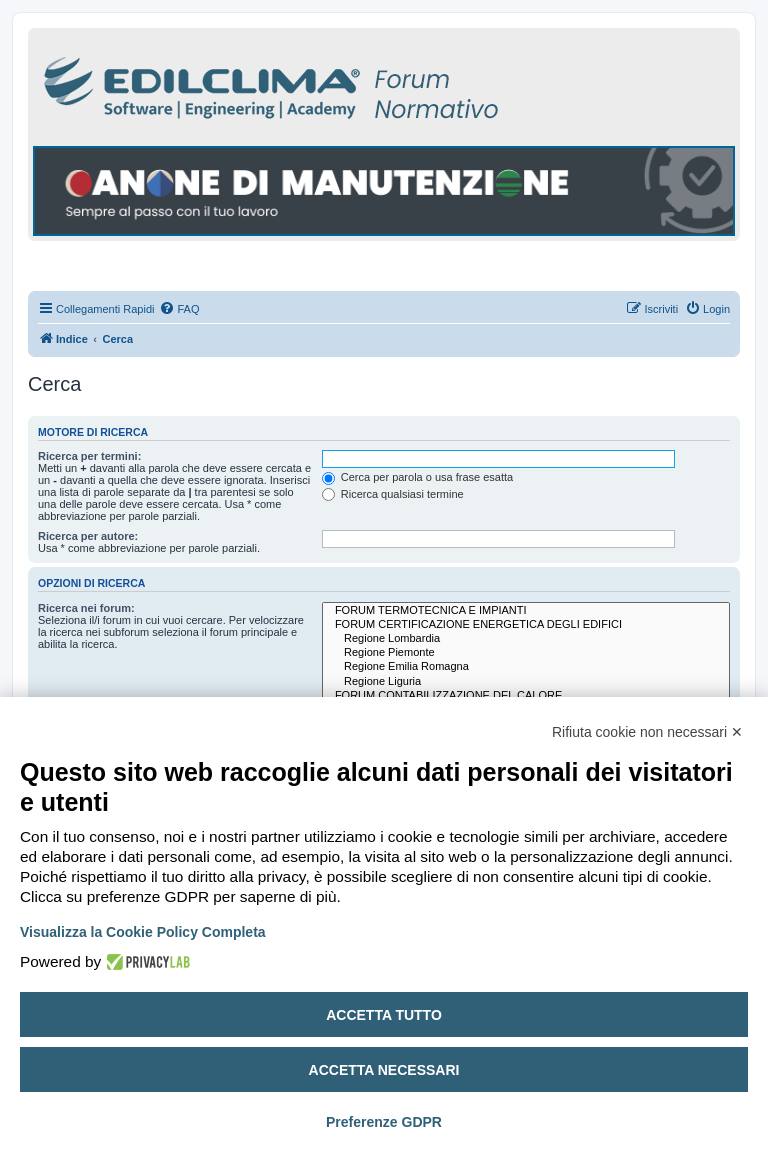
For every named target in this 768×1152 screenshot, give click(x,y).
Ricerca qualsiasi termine (393, 494)
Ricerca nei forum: (86, 608)
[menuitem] (179, 309)
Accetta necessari (384, 1070)
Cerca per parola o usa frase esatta (417, 477)
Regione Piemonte (526, 653)
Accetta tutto (384, 1015)
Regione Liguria (526, 682)
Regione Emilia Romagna (526, 667)
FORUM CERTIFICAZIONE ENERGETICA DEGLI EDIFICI (526, 625)
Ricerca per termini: (89, 456)
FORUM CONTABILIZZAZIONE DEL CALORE (526, 696)
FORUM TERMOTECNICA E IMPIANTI (526, 611)
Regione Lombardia (526, 639)
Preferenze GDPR (384, 1122)
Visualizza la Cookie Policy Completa (143, 932)
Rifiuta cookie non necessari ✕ (647, 732)
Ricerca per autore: (88, 536)
